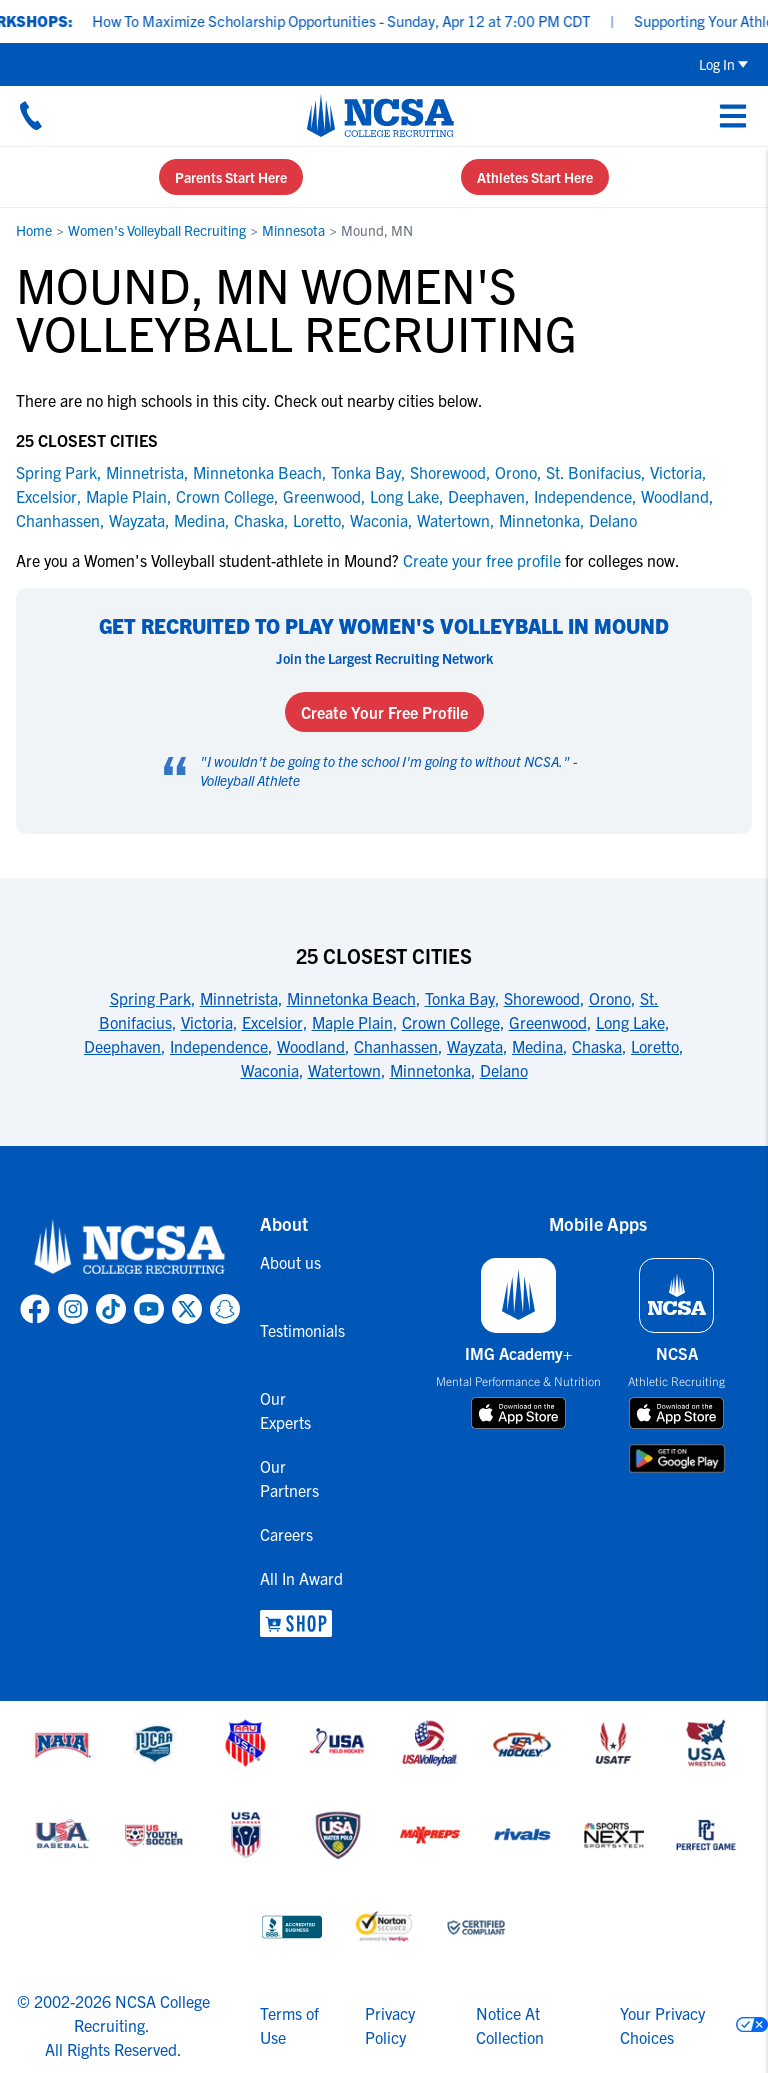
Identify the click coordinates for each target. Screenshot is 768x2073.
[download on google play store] (677, 1458)
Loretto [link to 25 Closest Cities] (655, 1046)
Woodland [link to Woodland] (675, 496)
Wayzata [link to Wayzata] (137, 520)
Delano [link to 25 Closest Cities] (504, 1070)
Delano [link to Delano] (613, 520)
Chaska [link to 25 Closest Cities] (597, 1046)
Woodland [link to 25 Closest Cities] (311, 1046)
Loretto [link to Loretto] (317, 520)
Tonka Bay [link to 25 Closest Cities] (460, 998)
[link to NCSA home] (130, 1248)
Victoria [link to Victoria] (676, 472)
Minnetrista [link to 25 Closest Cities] (239, 998)
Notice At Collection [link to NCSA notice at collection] (510, 2025)
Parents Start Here (231, 177)
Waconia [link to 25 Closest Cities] (270, 1070)
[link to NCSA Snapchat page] (225, 1309)
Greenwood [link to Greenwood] (322, 496)
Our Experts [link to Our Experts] (285, 1410)
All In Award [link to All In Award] (296, 1578)
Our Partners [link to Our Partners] (289, 1478)
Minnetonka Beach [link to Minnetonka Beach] (257, 472)
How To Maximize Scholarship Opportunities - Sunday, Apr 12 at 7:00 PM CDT (357, 20)
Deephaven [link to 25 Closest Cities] (122, 1046)
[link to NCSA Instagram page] (73, 1309)
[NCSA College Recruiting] (380, 115)
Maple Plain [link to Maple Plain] (126, 496)
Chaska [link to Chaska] (259, 520)
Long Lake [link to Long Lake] (404, 496)
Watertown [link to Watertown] (453, 520)
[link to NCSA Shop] (296, 1623)
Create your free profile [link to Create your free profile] (482, 560)
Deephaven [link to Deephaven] (486, 496)
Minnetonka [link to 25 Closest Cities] (430, 1070)
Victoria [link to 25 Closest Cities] (207, 1022)
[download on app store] (518, 1413)
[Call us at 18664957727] (31, 115)
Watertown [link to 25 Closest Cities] (344, 1070)
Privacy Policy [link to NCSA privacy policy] (390, 2025)
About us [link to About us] (290, 1262)
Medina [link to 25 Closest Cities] (537, 1046)
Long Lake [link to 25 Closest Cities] (630, 1022)
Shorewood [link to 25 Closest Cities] (542, 998)
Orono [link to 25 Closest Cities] (610, 998)
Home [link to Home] (34, 230)
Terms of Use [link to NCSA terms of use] (289, 2025)
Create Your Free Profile (384, 712)
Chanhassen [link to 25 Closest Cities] (396, 1046)
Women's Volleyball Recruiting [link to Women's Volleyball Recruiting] (157, 230)
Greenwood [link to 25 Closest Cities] (548, 1022)
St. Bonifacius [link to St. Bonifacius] (593, 472)
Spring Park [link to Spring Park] (56, 472)
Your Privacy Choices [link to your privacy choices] (662, 2025)
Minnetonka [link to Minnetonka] (539, 520)
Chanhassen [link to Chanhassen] (58, 520)
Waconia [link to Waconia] (379, 520)
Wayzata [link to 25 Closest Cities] (475, 1046)
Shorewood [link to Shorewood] (448, 472)
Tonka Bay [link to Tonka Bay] (366, 472)
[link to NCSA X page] (187, 1309)
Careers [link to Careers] (286, 1534)
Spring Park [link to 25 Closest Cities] (150, 998)
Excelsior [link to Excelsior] (46, 496)
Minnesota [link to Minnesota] (293, 230)
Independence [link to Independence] (583, 496)
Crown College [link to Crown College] (225, 496)
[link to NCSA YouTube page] (149, 1309)
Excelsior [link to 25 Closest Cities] (272, 1022)
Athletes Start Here (535, 177)
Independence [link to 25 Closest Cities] (219, 1046)
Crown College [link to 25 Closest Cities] (451, 1022)
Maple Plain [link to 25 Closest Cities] (352, 1022)
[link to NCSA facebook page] (35, 1309)
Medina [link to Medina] (199, 520)
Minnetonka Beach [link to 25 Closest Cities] (351, 998)
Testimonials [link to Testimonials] (296, 1330)
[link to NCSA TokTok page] (111, 1309)
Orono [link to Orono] (516, 472)
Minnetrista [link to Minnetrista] (145, 472)
